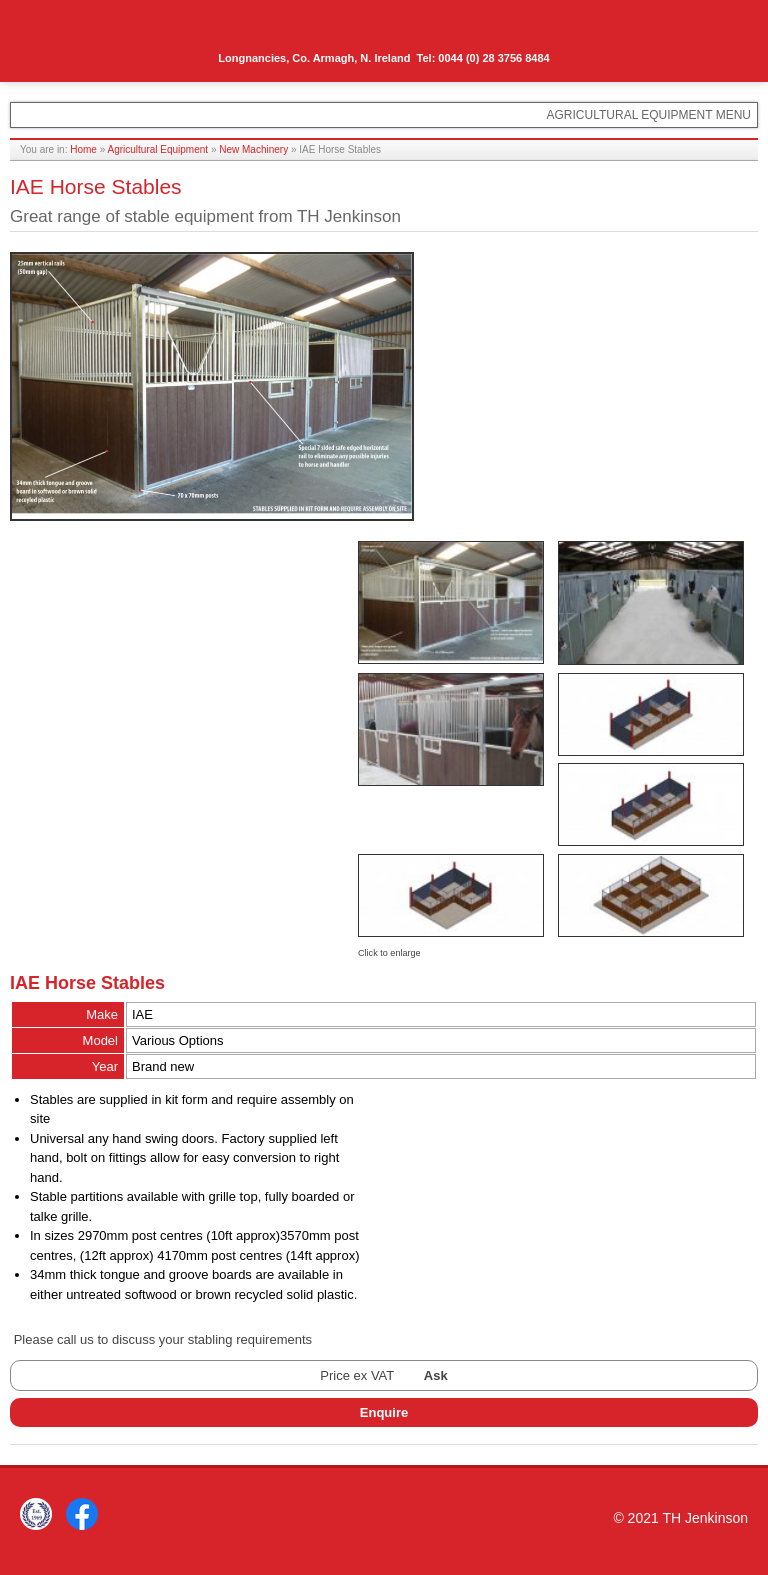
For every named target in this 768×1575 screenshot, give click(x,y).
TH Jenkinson (100, 30)
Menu (724, 27)
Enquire (384, 1412)
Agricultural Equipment (158, 149)
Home (83, 149)
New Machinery (253, 149)
